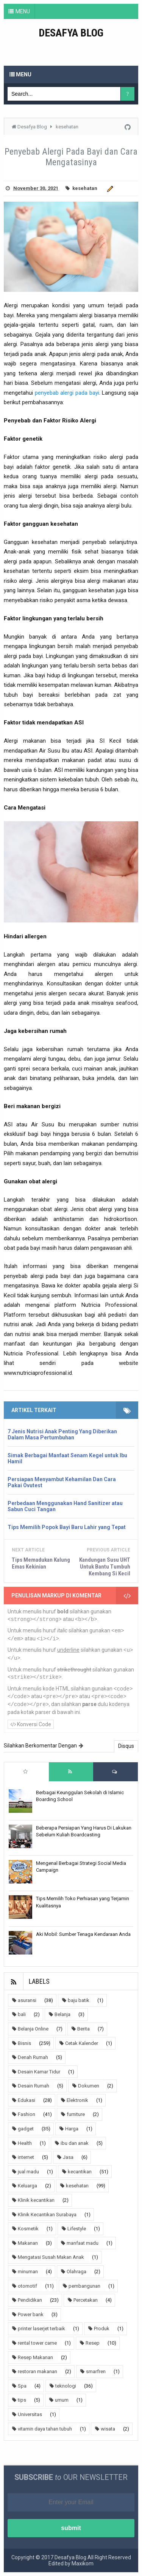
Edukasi (26, 2100)
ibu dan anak (75, 2143)
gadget (26, 2129)
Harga (71, 2129)
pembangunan (84, 2286)
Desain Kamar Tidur (39, 2072)
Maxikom (83, 2563)
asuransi (27, 2000)
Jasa (68, 2157)
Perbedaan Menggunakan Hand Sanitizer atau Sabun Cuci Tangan (65, 1506)
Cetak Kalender (81, 2043)
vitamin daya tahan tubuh (45, 2429)
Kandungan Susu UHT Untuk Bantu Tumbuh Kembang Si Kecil (104, 1566)
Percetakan (85, 2300)
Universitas (30, 2414)
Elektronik (77, 2100)
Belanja (62, 2014)
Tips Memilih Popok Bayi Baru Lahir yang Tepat (67, 1527)
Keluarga (27, 2186)
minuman (28, 2271)
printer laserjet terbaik (41, 2328)
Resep (93, 2343)
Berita (83, 2029)
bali (22, 2014)
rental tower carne (37, 2343)
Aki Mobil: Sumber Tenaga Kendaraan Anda (83, 1934)
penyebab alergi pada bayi (67, 392)
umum (62, 2400)
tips (22, 2400)
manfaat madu (82, 2243)
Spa (22, 2386)
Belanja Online (33, 2029)
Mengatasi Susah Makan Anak (51, 2257)
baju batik (78, 2000)
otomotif (27, 2286)
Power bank (31, 2314)
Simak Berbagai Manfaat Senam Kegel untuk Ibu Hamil (67, 1458)
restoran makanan (37, 2371)
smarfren (96, 2371)
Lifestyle (76, 2228)
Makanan (28, 2243)
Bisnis (24, 2043)
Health (25, 2143)
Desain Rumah (33, 2086)
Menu (20, 74)
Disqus (126, 1746)
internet (26, 2157)
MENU (23, 11)
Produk (101, 2328)
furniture (76, 2114)
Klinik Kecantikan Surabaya (47, 2214)
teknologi (65, 2386)
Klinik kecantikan (36, 2200)
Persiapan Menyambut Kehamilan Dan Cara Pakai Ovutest (62, 1482)
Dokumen (88, 2086)
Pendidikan (30, 2300)
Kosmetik (28, 2228)
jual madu (28, 2171)
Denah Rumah (33, 2057)
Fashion (26, 2114)
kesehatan (84, 188)
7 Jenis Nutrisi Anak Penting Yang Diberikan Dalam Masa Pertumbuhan (62, 1434)
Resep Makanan (35, 2357)
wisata (108, 2429)
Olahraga (76, 2271)
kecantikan (80, 2171)
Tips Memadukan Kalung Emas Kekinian (41, 1563)
